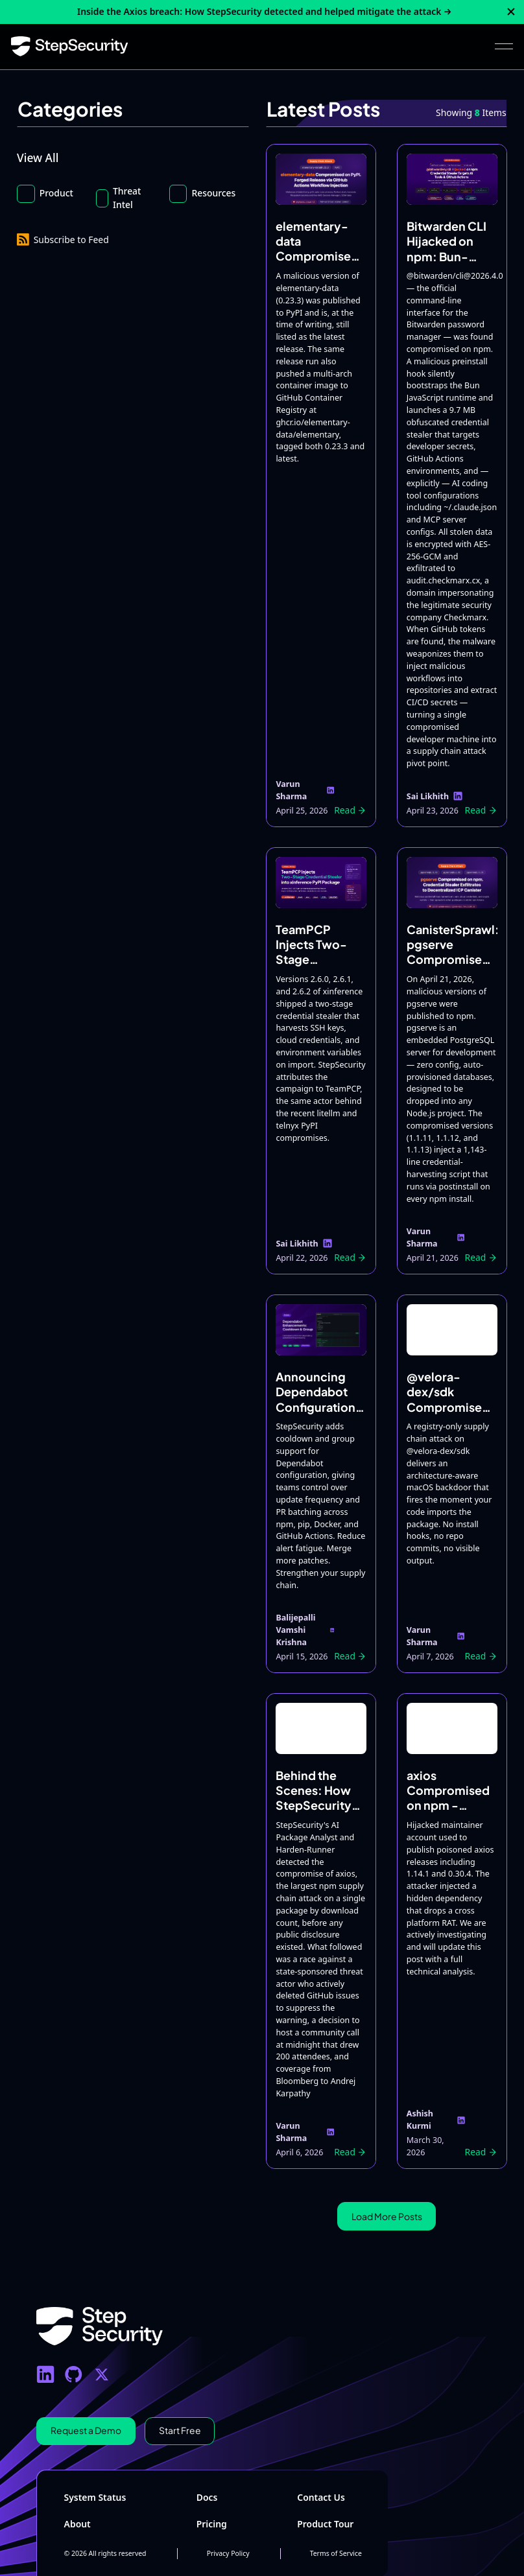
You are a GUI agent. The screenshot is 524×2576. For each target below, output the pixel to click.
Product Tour (325, 2524)
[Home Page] (69, 46)
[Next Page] (386, 2217)
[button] (504, 46)
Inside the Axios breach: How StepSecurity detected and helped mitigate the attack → (264, 11)
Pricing (211, 2524)
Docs (207, 2497)
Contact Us (321, 2497)
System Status (95, 2497)
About (77, 2524)
